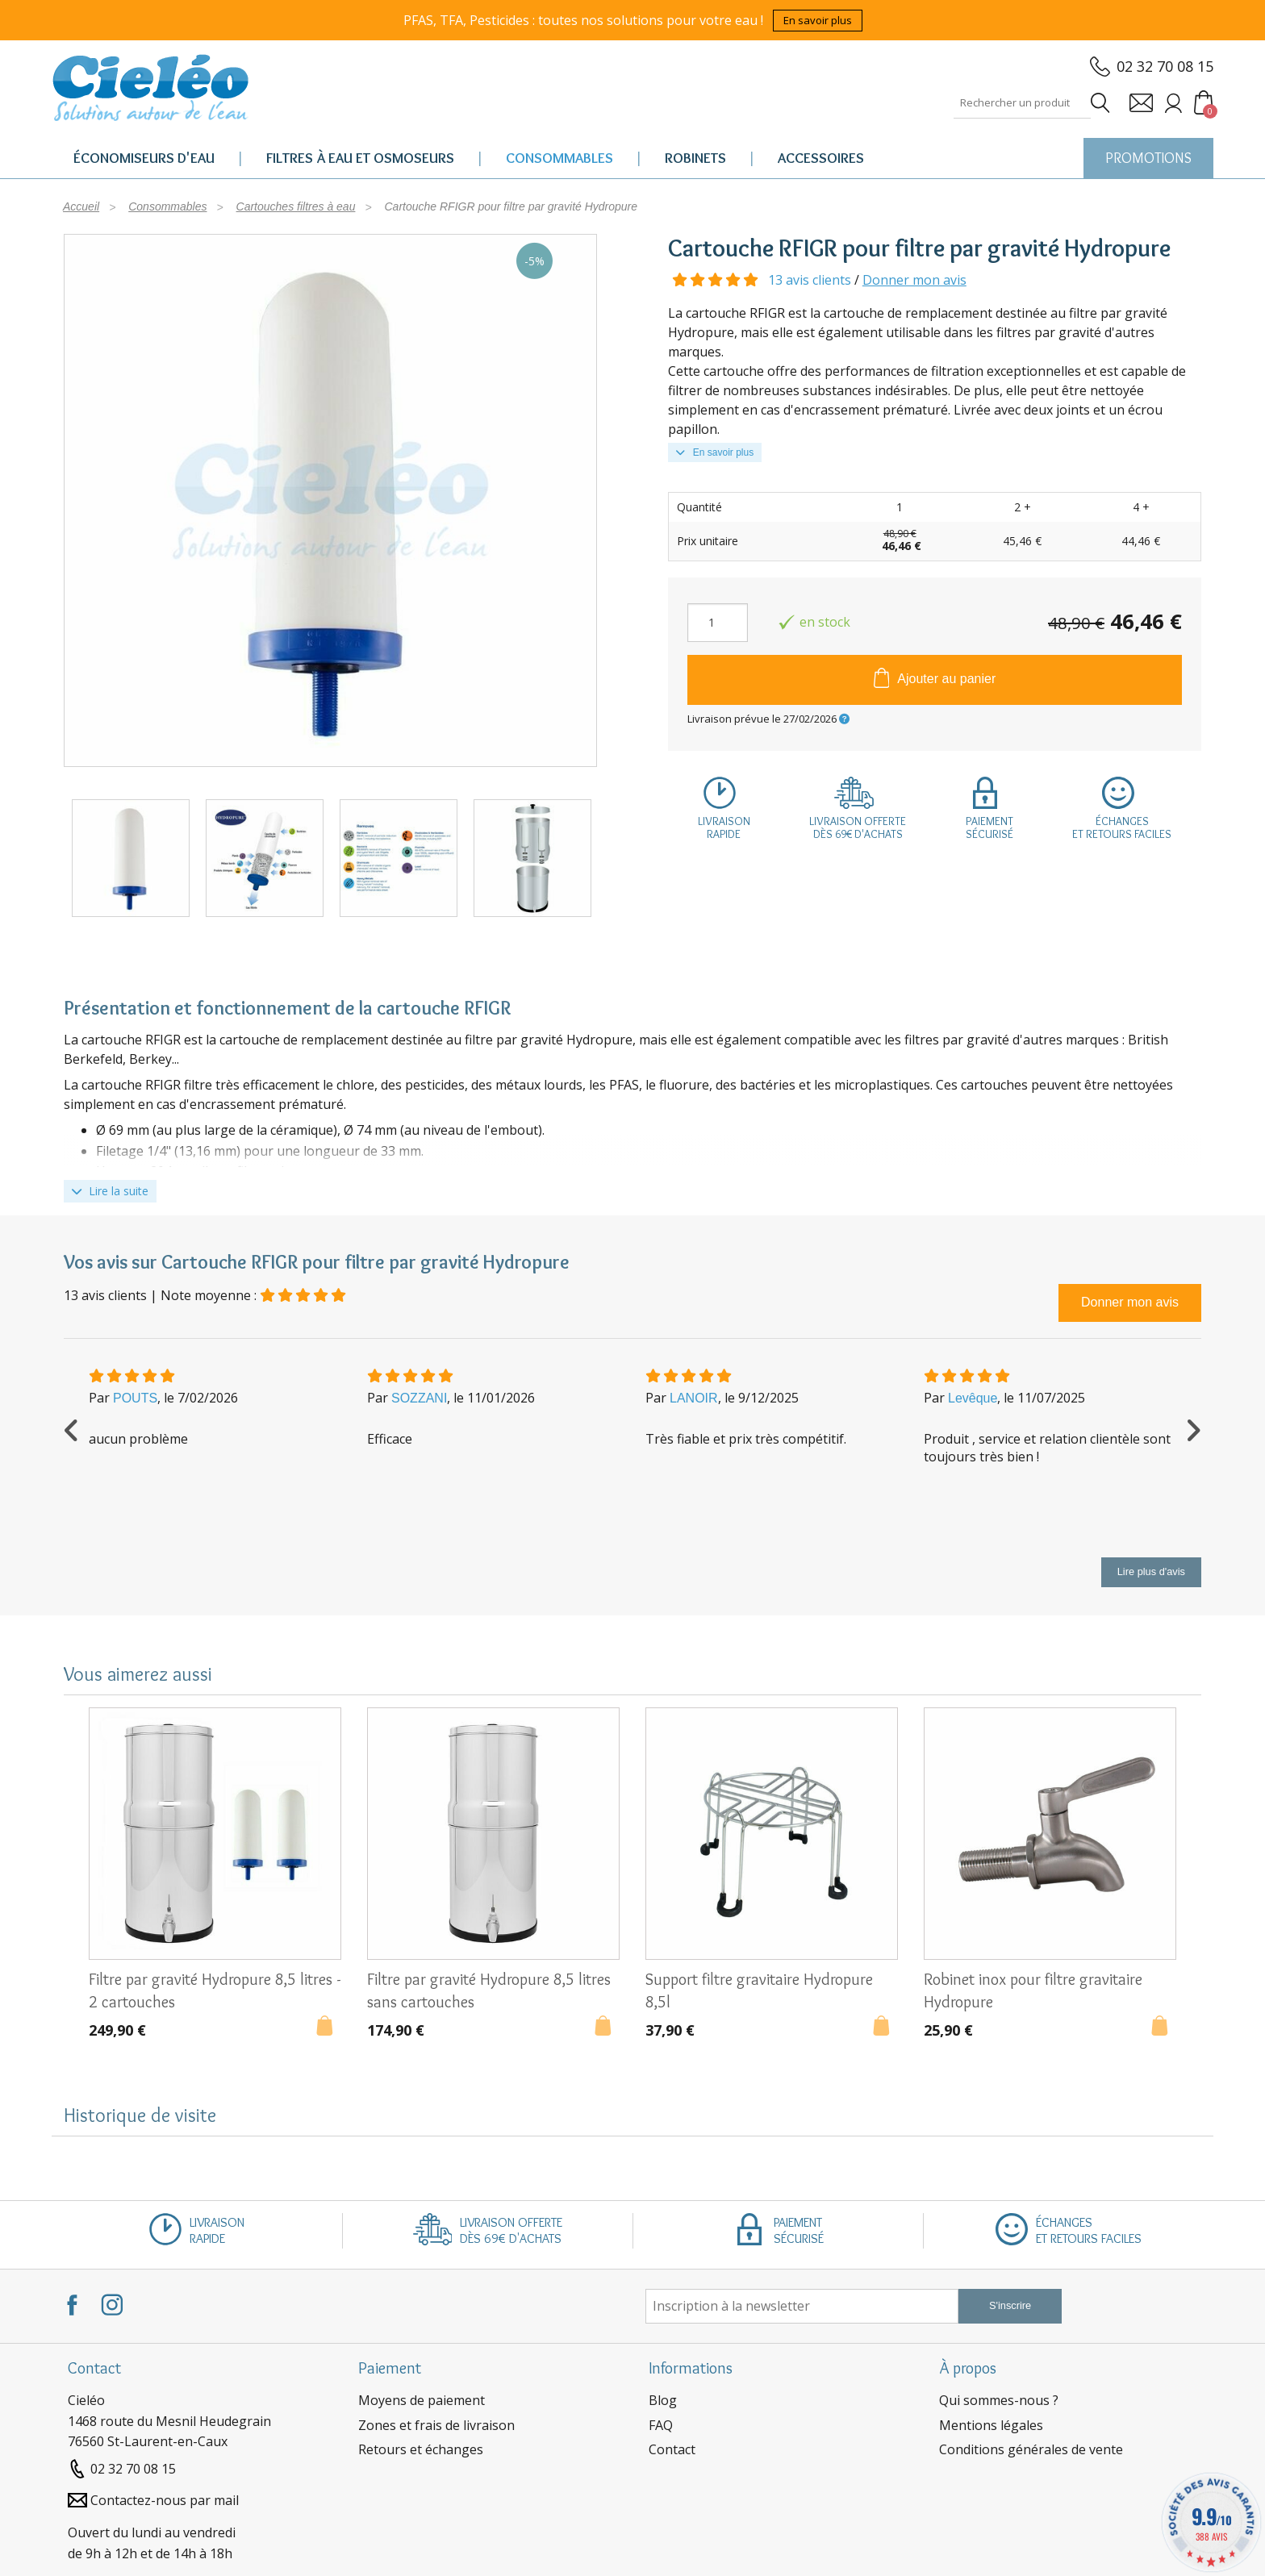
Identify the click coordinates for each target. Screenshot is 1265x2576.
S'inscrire (1010, 2305)
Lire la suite (110, 1190)
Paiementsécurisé (989, 827)
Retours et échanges (420, 2449)
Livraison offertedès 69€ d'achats (857, 827)
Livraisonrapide (724, 827)
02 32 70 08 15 (1165, 66)
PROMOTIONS (1148, 158)
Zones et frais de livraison (436, 2425)
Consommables (559, 158)
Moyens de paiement (421, 2400)
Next (1193, 1428)
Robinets (695, 158)
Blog (663, 2400)
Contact (672, 2449)
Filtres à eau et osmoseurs (360, 158)
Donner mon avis (914, 280)
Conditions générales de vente (1031, 2449)
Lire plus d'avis (1151, 1571)
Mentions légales (991, 2425)
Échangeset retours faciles (1121, 827)
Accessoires (821, 158)
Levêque (972, 1398)
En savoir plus (817, 20)
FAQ (661, 2425)
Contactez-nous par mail (164, 2500)
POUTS (135, 1398)
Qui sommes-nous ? (998, 2400)
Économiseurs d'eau (144, 158)
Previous (72, 1428)
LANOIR (694, 1398)
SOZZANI (419, 1398)
